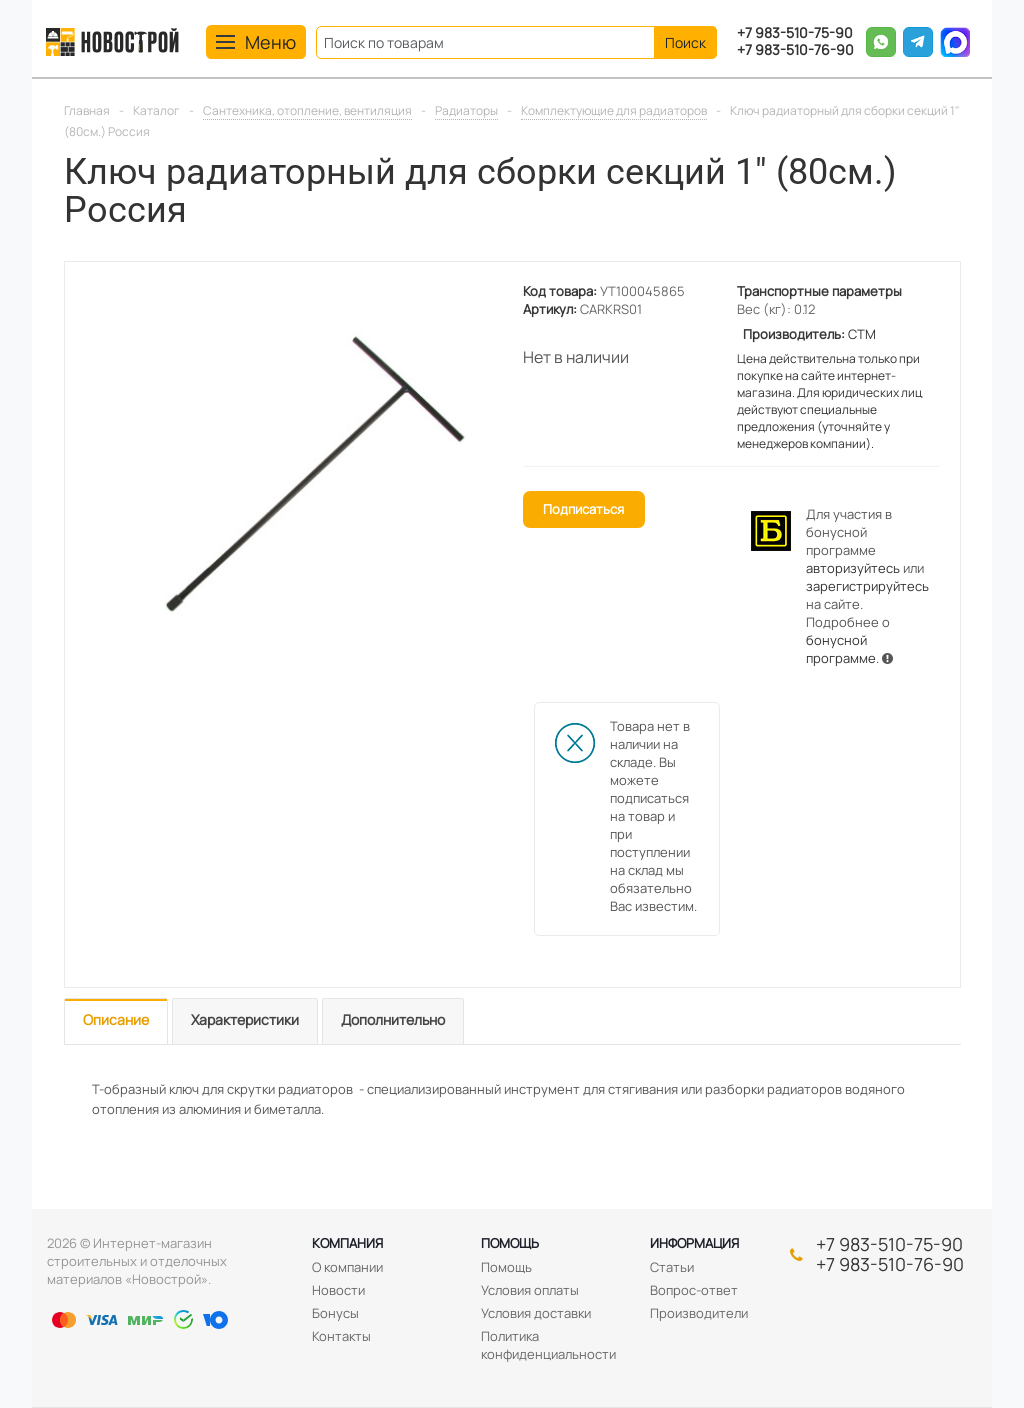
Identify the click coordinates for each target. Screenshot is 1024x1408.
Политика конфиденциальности (548, 1345)
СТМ (862, 334)
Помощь (510, 1243)
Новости (338, 1290)
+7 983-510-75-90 (795, 33)
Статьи (672, 1267)
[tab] (116, 1021)
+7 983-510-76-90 (795, 50)
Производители (699, 1313)
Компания (347, 1243)
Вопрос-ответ (694, 1290)
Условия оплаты (530, 1290)
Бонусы (335, 1313)
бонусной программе (841, 649)
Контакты (341, 1336)
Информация (694, 1243)
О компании (347, 1267)
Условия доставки (536, 1313)
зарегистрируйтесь (867, 586)
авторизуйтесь (853, 568)
